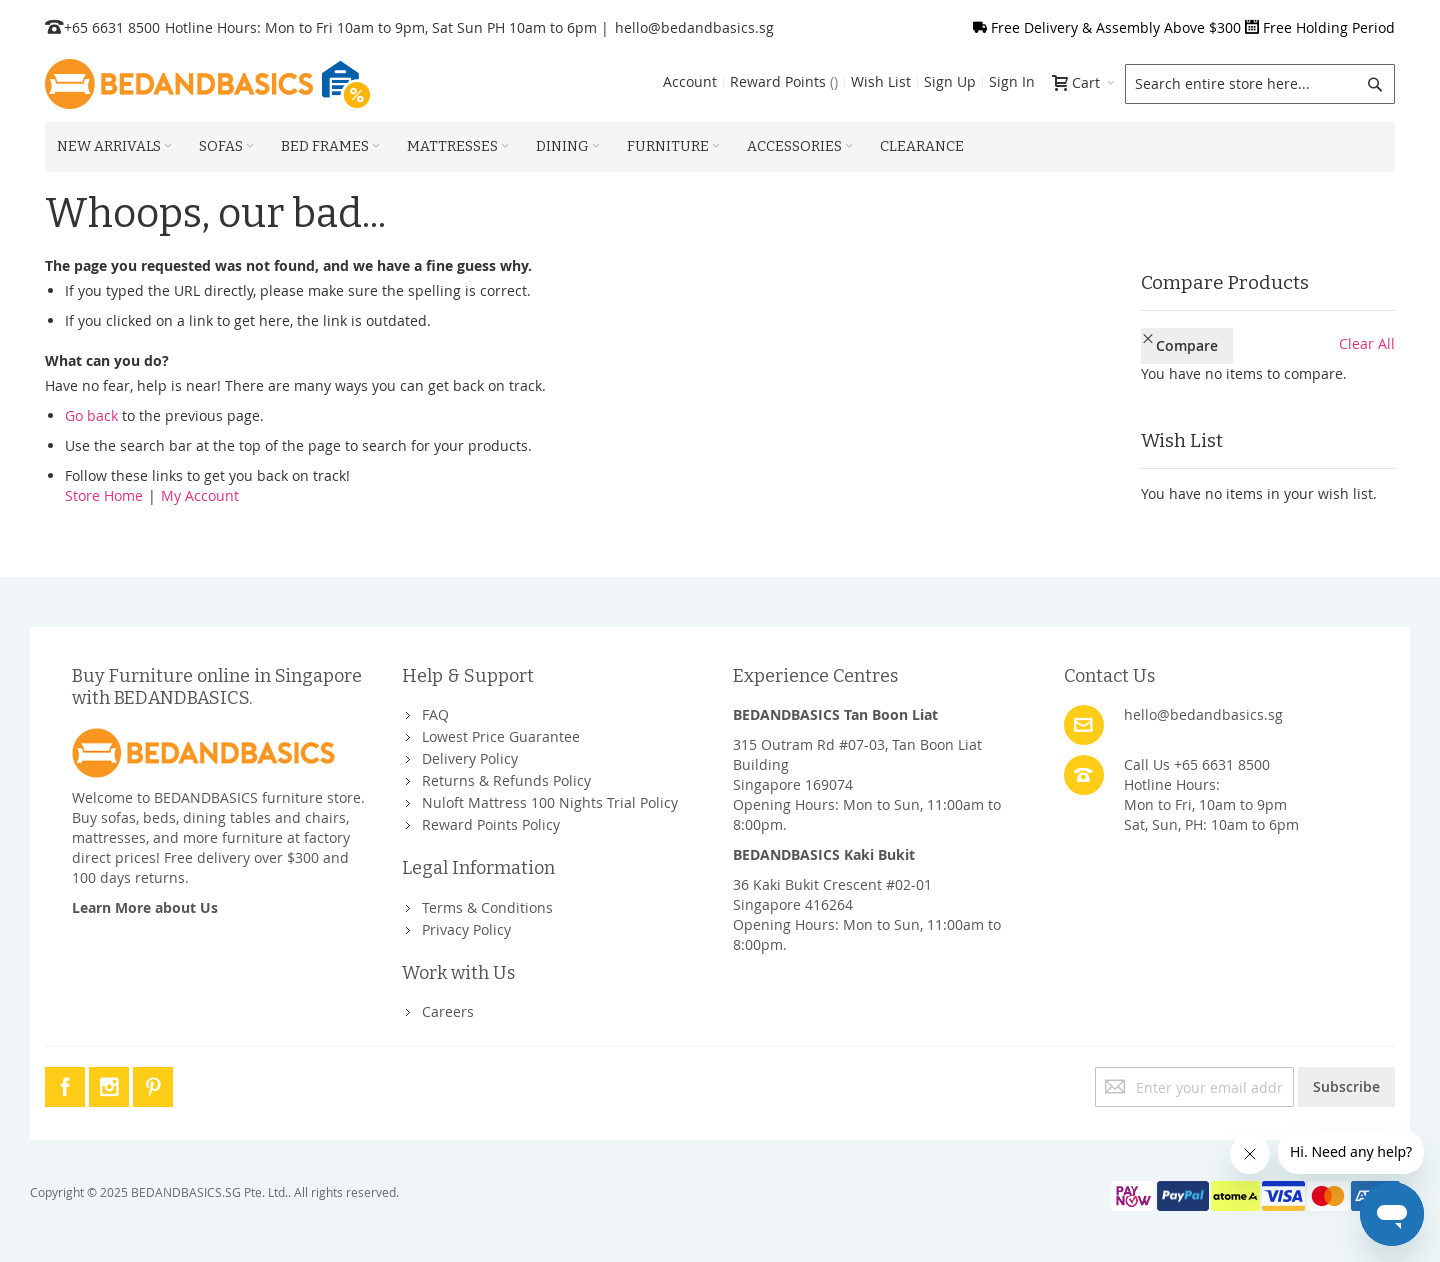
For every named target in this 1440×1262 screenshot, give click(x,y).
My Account (200, 495)
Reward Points (784, 81)
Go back (91, 415)
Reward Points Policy (491, 824)
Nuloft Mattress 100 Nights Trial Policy (550, 802)
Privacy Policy (466, 929)
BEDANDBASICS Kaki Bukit (824, 854)
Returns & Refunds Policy (506, 780)
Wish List (881, 81)
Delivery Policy (470, 758)
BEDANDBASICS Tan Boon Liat (835, 714)
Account (690, 81)
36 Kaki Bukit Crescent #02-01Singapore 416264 (832, 894)
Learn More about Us (145, 907)
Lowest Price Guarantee (501, 736)
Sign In (1012, 81)
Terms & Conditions (487, 907)
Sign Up (950, 81)
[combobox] (1260, 84)
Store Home (104, 495)
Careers (448, 1011)
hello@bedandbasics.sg (694, 27)
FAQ (435, 714)
